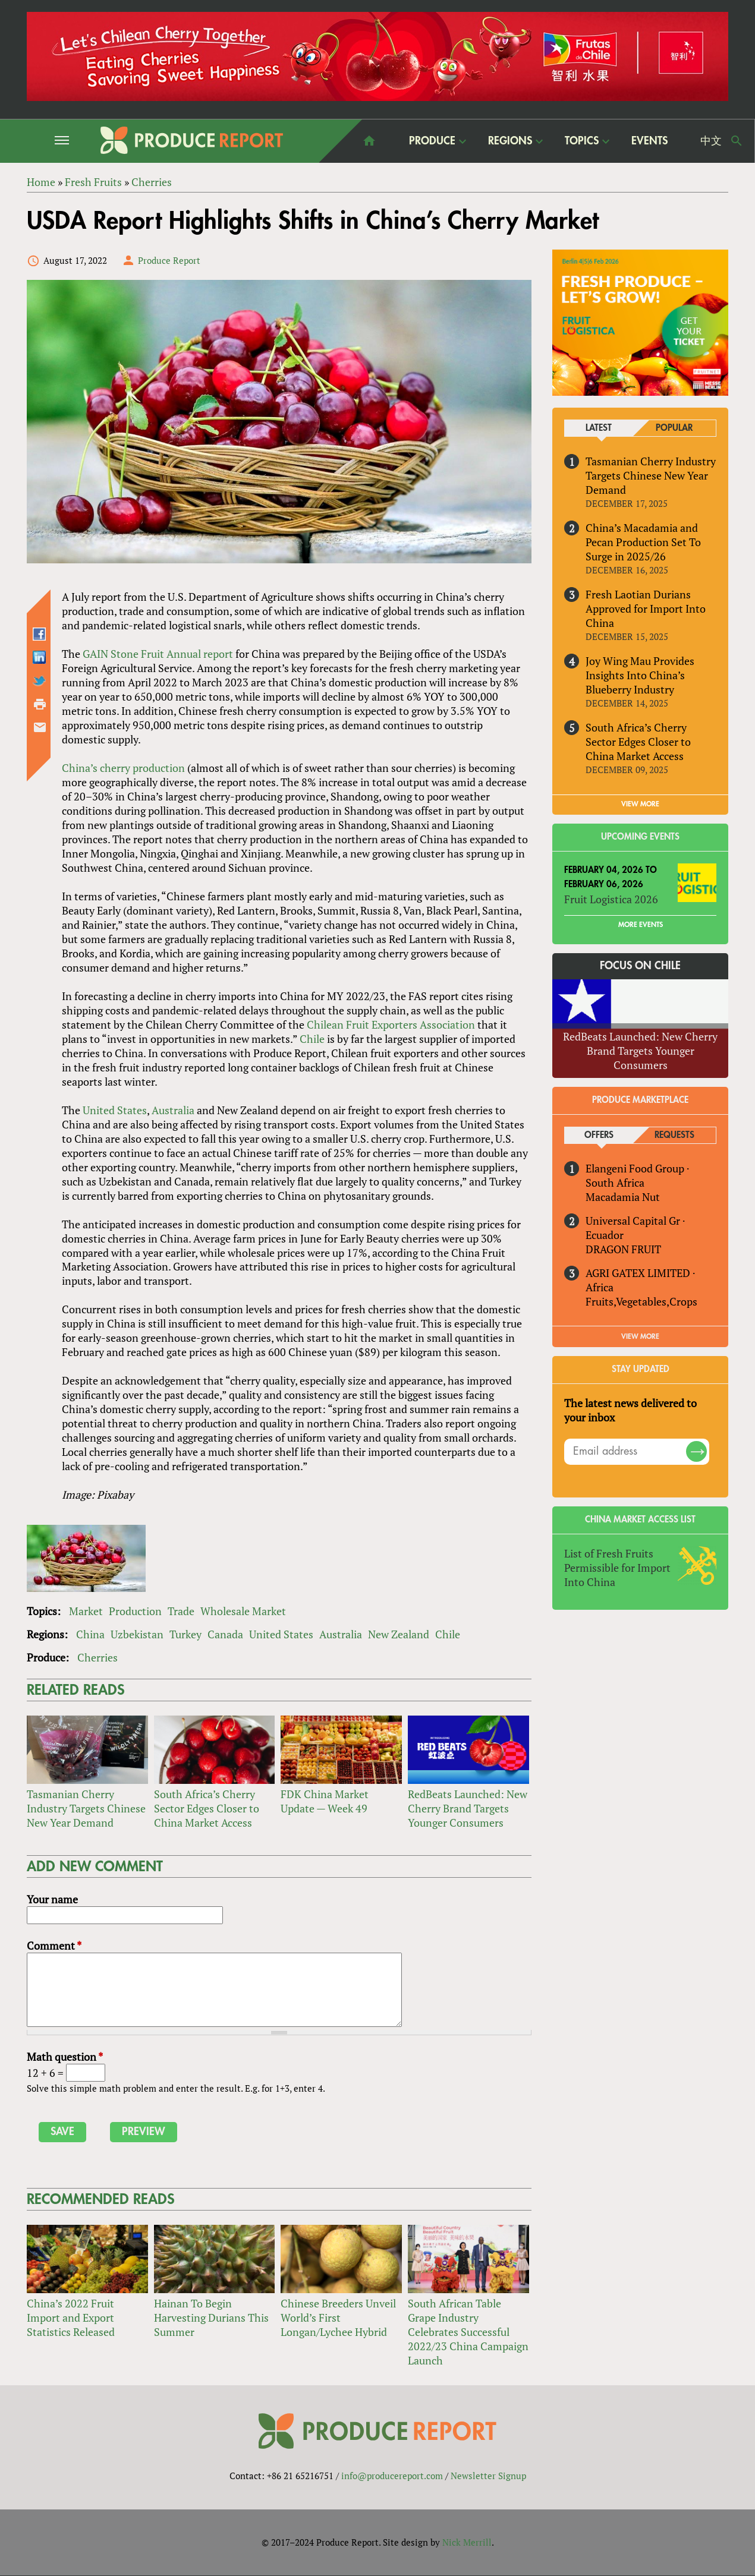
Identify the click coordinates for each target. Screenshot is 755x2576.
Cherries (97, 1657)
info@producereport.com (392, 2476)
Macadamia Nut (623, 1197)
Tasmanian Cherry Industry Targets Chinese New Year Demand (86, 1808)
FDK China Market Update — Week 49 (325, 1801)
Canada (225, 1634)
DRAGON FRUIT (623, 1249)
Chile (312, 1039)
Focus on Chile (640, 965)
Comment (54, 1945)
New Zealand (398, 1634)
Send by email (40, 727)
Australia (173, 1110)
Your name (52, 1899)
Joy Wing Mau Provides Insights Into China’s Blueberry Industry (640, 675)
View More (640, 1336)
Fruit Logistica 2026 (611, 899)
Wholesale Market (243, 1611)
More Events (640, 924)
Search (736, 141)
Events (649, 140)
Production (135, 1611)
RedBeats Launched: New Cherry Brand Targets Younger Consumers (467, 1808)
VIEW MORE (640, 804)
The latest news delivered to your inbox (630, 1410)
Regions (510, 140)
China (90, 1634)
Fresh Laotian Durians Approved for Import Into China (646, 608)
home (369, 141)
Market (86, 1611)
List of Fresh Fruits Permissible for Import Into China (617, 1567)
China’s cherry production (123, 768)
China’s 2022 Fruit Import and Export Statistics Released (71, 2317)
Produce (432, 140)
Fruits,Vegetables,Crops (641, 1301)
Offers (599, 1135)
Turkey (185, 1634)
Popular (674, 428)
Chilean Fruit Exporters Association (391, 1024)
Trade (181, 1611)
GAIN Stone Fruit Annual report (158, 654)
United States (115, 1110)
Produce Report (169, 260)
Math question (65, 2057)
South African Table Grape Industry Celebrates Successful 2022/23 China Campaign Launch (468, 2331)
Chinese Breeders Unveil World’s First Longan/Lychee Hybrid (338, 2317)
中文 (711, 140)
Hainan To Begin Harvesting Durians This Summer (211, 2317)
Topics (582, 140)
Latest (599, 428)
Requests (674, 1135)
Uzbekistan (137, 1634)
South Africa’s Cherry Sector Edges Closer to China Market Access (206, 1808)
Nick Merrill (467, 2542)
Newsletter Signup (488, 2476)
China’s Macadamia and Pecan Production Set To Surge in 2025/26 (643, 542)
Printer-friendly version (40, 704)
